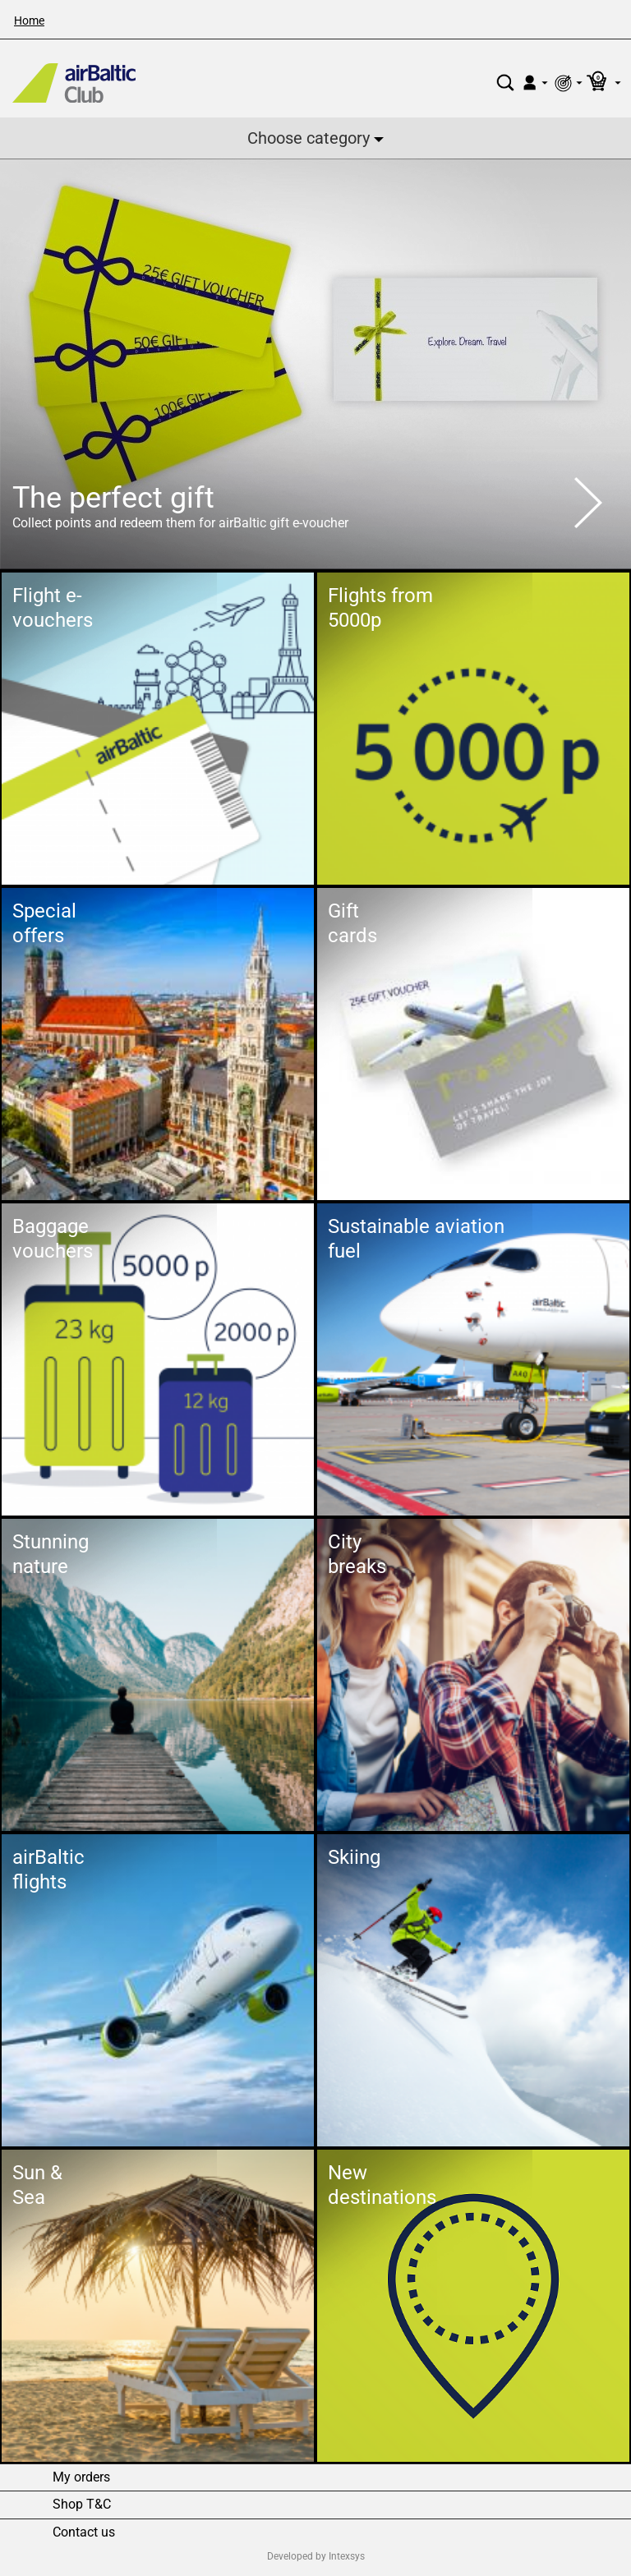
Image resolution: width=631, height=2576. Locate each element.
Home (29, 20)
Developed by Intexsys (316, 2556)
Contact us (84, 2532)
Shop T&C (82, 2504)
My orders (81, 2477)
